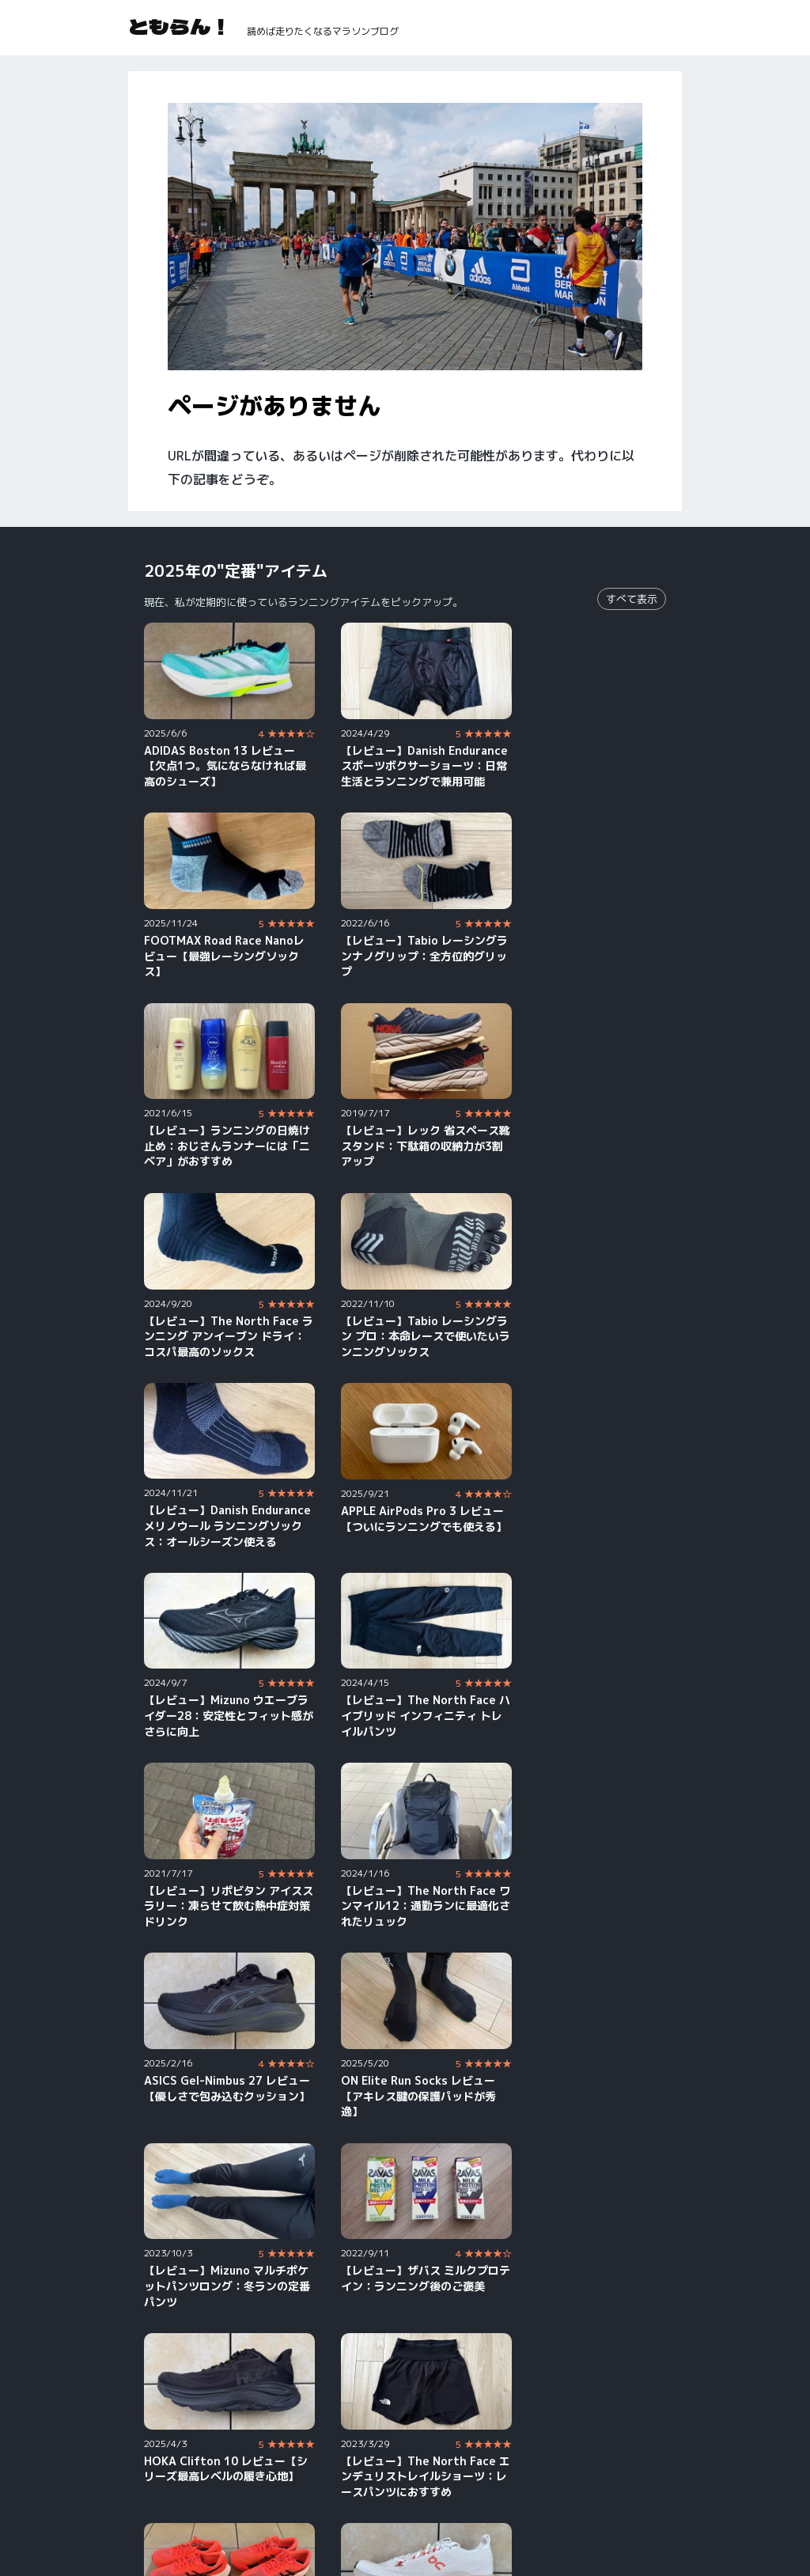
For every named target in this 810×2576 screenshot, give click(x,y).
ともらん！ (179, 25)
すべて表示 (631, 599)
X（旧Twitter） (600, 2476)
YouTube (167, 2476)
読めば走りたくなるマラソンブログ (323, 31)
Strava (353, 2498)
